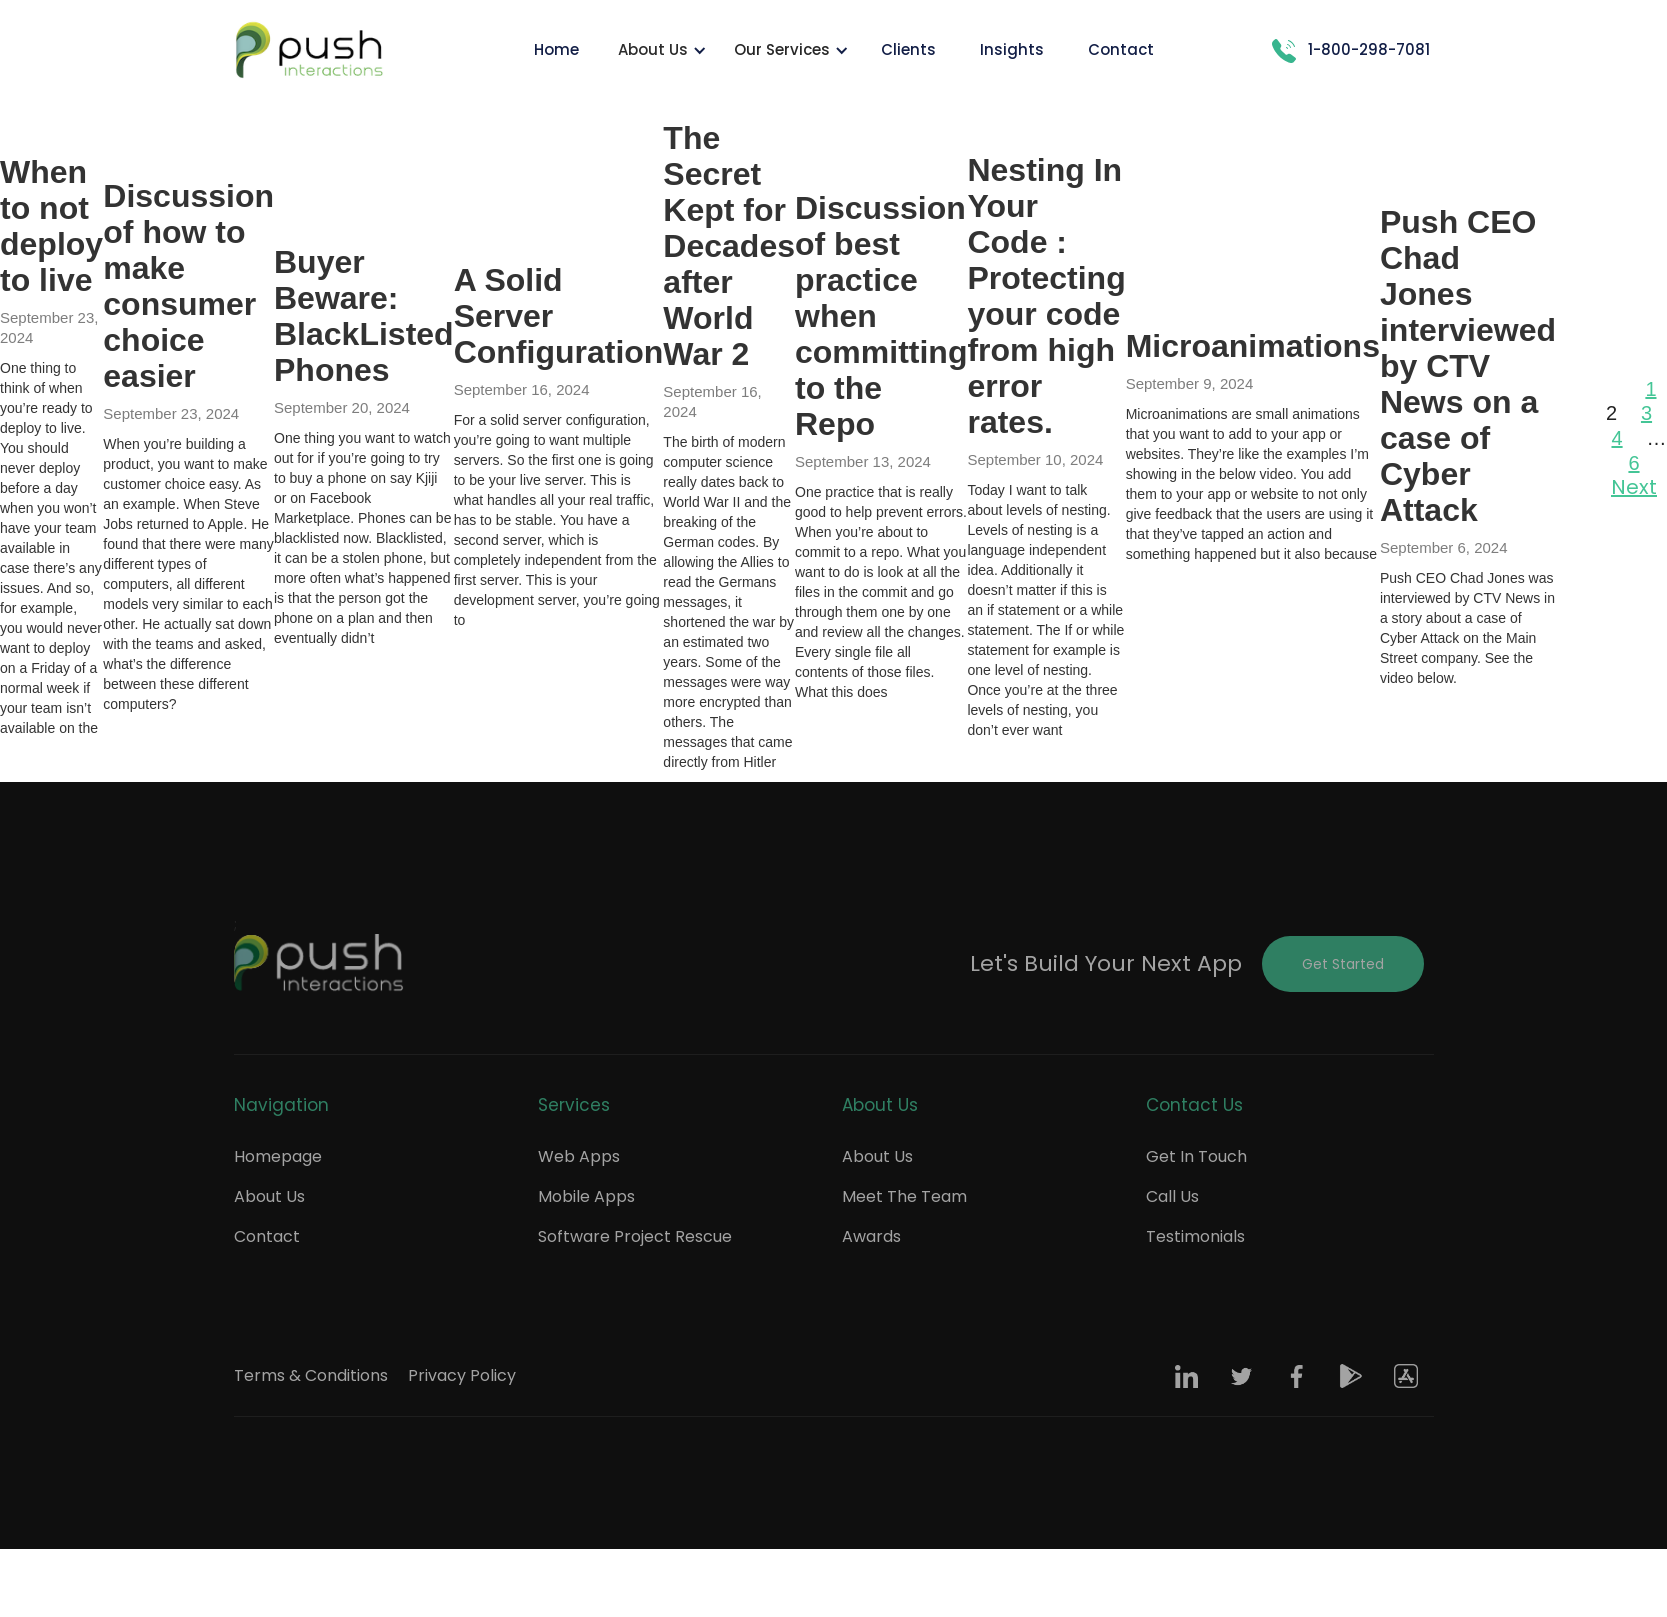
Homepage (278, 1156)
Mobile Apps (586, 1196)
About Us (269, 1196)
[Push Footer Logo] (319, 964)
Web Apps (579, 1156)
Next (1634, 487)
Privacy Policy (462, 1375)
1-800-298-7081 (1369, 49)
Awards (871, 1236)
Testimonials (1195, 1236)
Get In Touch (1196, 1156)
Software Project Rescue (635, 1236)
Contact (267, 1236)
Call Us (1172, 1196)
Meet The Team (904, 1196)
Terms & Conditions (311, 1375)
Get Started (1343, 964)
